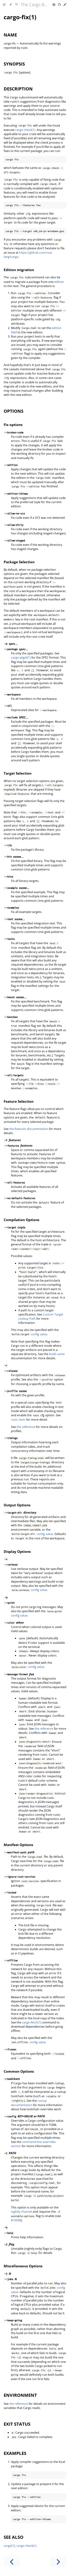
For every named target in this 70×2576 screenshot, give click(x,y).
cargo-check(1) (25, 130)
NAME (10, 35)
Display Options (17, 1551)
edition (59, 282)
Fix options (13, 424)
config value (39, 1334)
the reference (26, 1427)
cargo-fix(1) (20, 17)
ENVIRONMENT (20, 2395)
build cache (57, 1354)
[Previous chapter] (12, 2562)
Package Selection (19, 562)
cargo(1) (9, 2546)
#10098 (16, 2220)
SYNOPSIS (14, 64)
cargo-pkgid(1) (21, 657)
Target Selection (17, 773)
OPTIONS (13, 411)
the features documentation (28, 1129)
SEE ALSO (13, 2537)
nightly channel (21, 2212)
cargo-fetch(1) (31, 2022)
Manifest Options (18, 1844)
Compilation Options (21, 1219)
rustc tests (18, 1420)
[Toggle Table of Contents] (4, 4)
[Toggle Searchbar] (17, 4)
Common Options (19, 2071)
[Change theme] (10, 4)
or (24, 2116)
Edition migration (19, 269)
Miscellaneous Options (23, 2266)
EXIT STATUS (17, 2424)
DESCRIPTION (18, 89)
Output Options (17, 1505)
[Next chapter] (58, 2562)
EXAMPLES (15, 2453)
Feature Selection (18, 1101)
